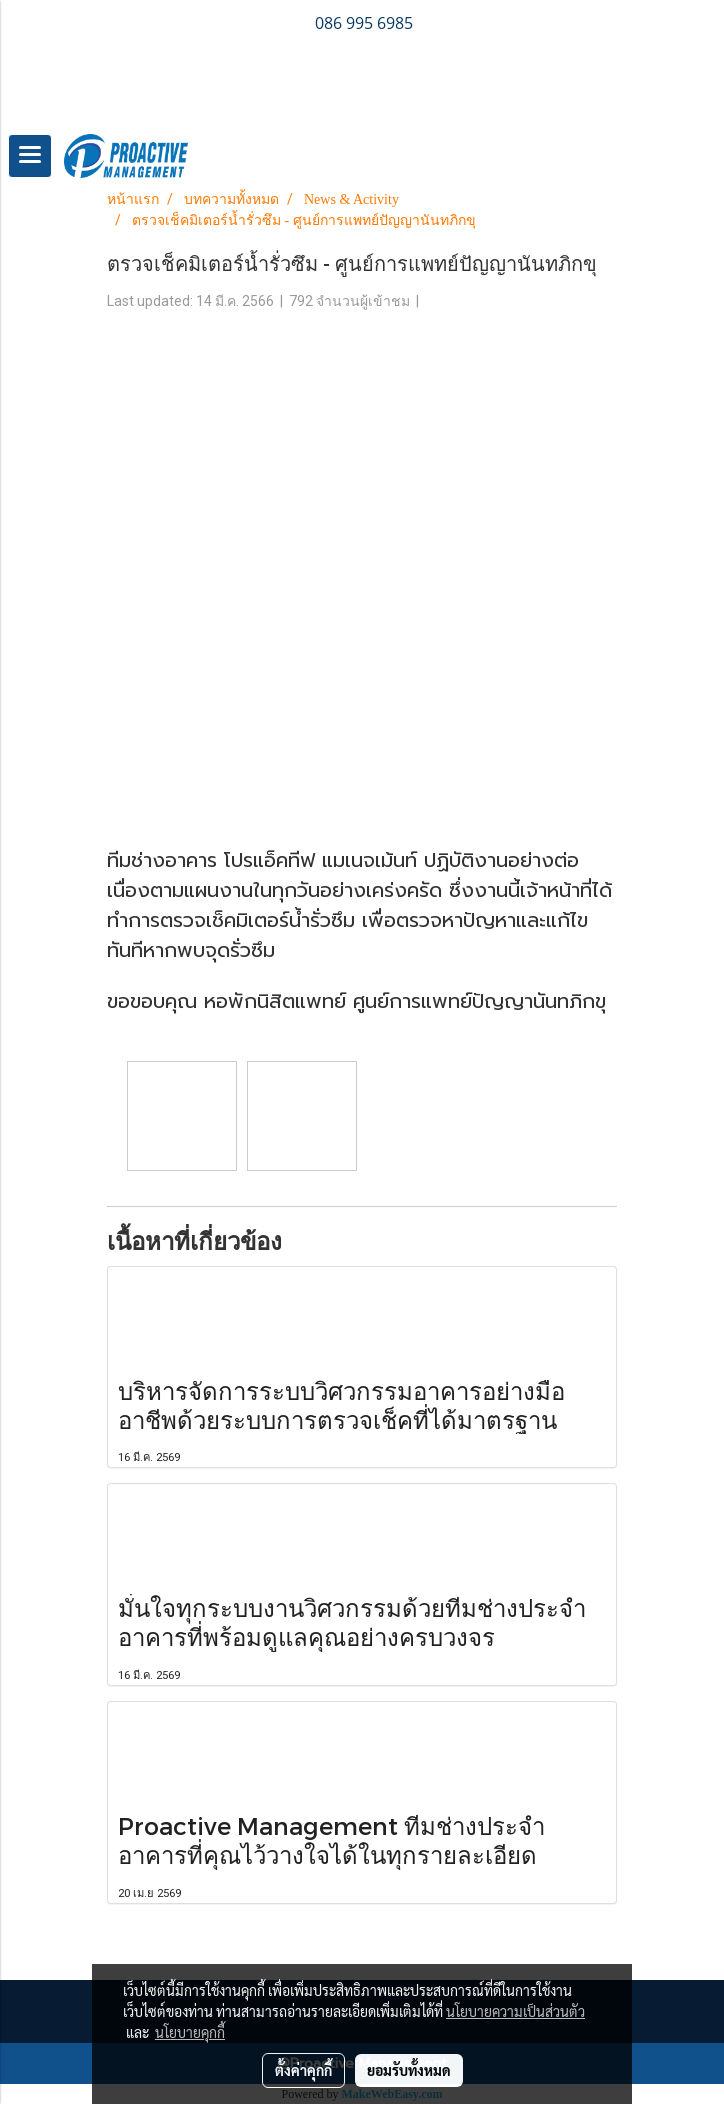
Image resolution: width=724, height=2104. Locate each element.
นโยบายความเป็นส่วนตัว (515, 2011)
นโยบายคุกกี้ (190, 2032)
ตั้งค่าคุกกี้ (303, 2070)
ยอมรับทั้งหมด (409, 2070)
